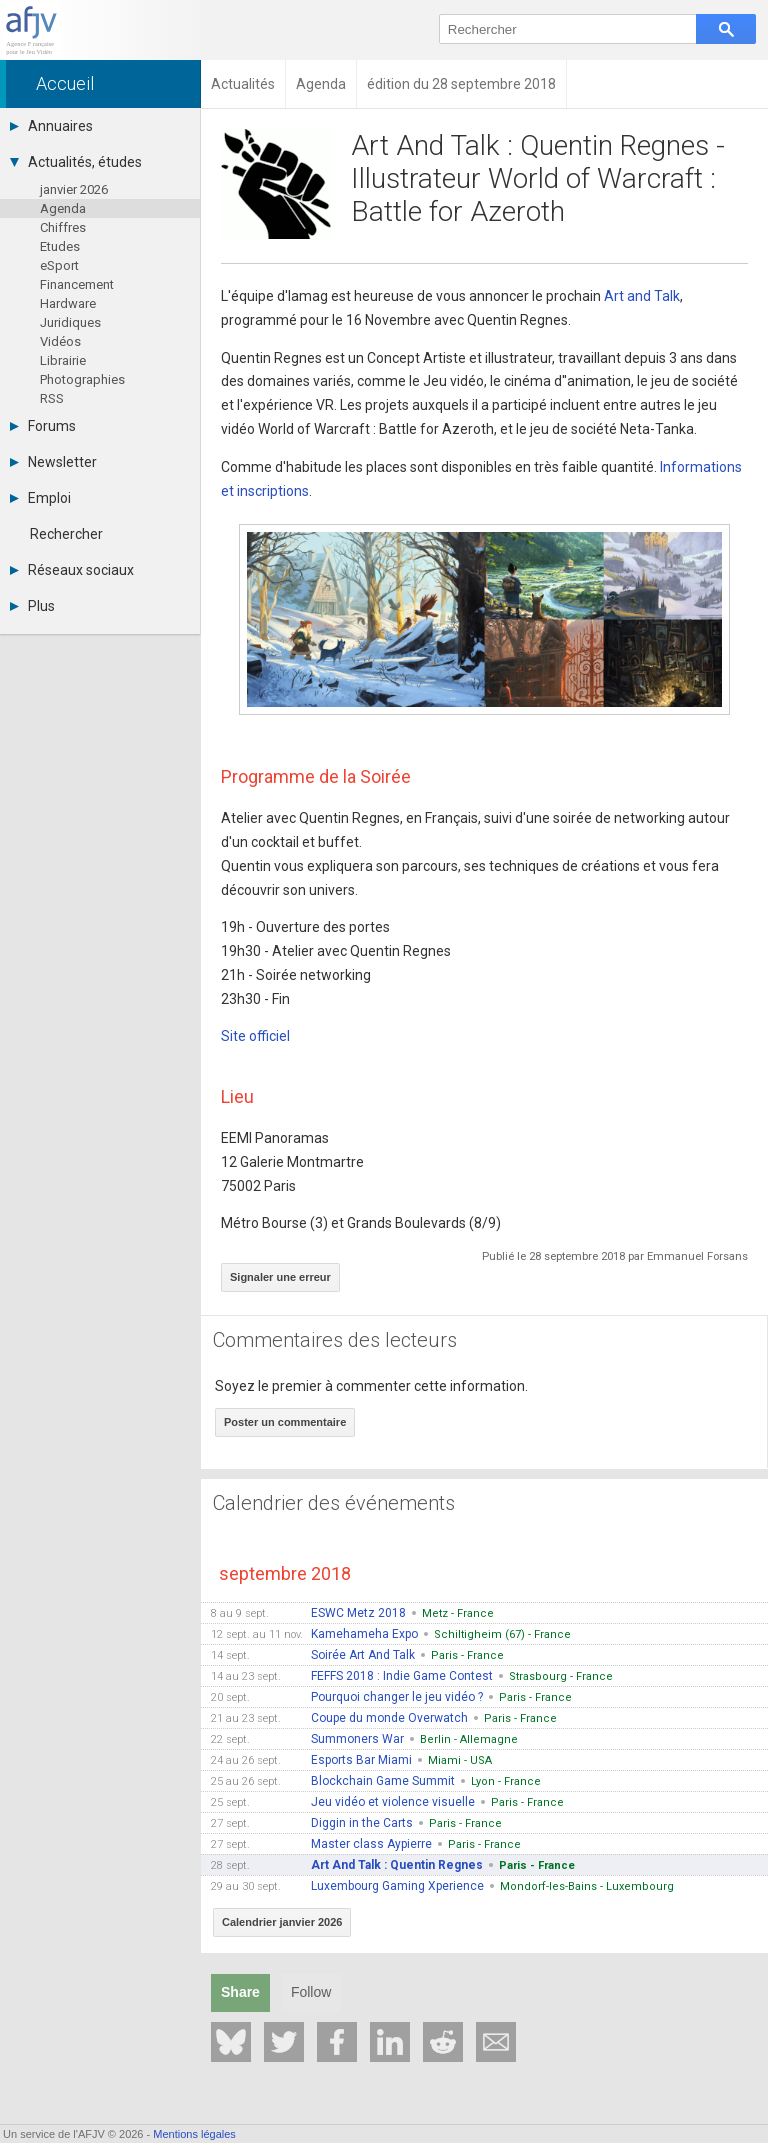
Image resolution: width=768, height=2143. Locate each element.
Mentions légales (194, 2134)
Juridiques (70, 322)
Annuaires (51, 126)
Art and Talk (642, 296)
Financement (77, 284)
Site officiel (255, 1036)
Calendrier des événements (334, 1503)
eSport (59, 265)
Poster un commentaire (285, 1422)
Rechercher (66, 534)
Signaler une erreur (280, 1277)
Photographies (82, 379)
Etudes (60, 246)
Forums (43, 426)
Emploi (40, 498)
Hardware (68, 303)
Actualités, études (76, 162)
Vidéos (60, 341)
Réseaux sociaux (72, 570)
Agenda (63, 208)
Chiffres (63, 227)
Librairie (63, 360)
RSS (52, 398)
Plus (32, 606)
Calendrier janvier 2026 (282, 1922)
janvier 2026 (74, 189)
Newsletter (53, 462)
